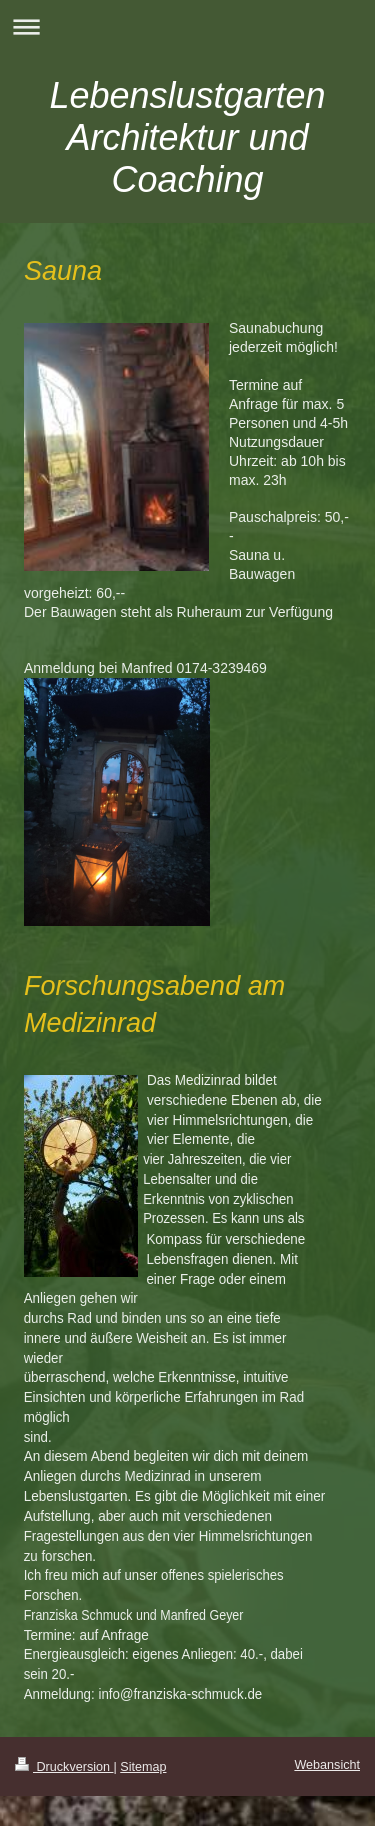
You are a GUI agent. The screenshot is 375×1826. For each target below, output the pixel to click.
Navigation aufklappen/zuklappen (187, 26)
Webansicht (327, 1765)
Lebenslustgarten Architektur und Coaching (187, 137)
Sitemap (143, 1767)
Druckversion (64, 1767)
